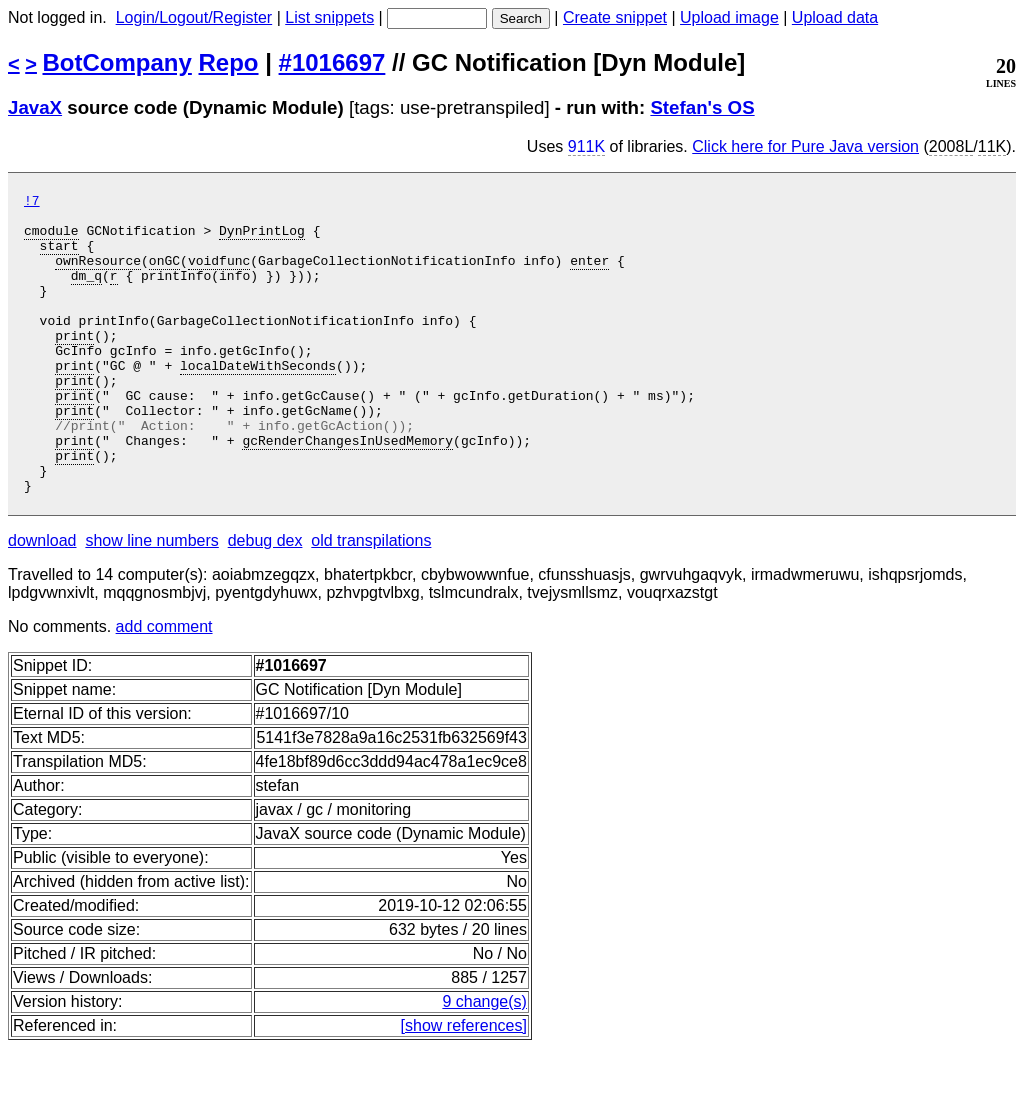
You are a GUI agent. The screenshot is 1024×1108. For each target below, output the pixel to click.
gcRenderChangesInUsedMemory (347, 491)
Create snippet (615, 17)
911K (586, 146)
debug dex (265, 600)
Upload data (835, 17)
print (74, 365)
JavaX (35, 107)
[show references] (464, 1085)
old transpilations (371, 600)
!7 (32, 203)
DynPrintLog (262, 239)
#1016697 (332, 62)
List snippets (329, 17)
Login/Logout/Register (194, 17)
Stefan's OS (702, 107)
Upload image (729, 17)
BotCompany (117, 62)
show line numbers (151, 600)
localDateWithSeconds (258, 401)
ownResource (98, 275)
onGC (164, 275)
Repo (229, 62)
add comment (164, 686)
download (42, 600)
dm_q (86, 293)
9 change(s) (484, 1061)
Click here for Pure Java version (805, 146)
